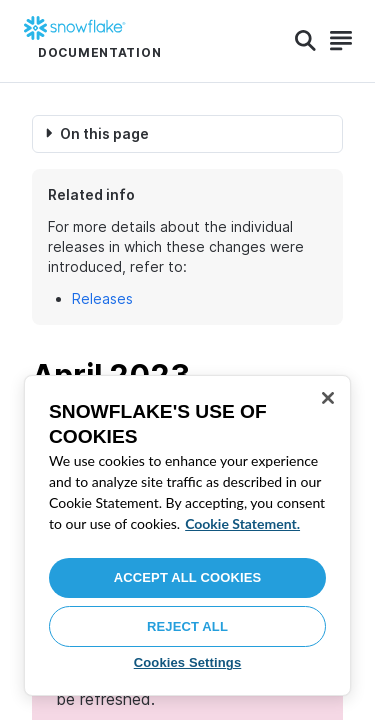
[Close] (328, 398)
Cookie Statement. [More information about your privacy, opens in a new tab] (242, 523)
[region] (187, 535)
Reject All (187, 626)
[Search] (305, 41)
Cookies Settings (188, 662)
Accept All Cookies (188, 577)
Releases (102, 298)
